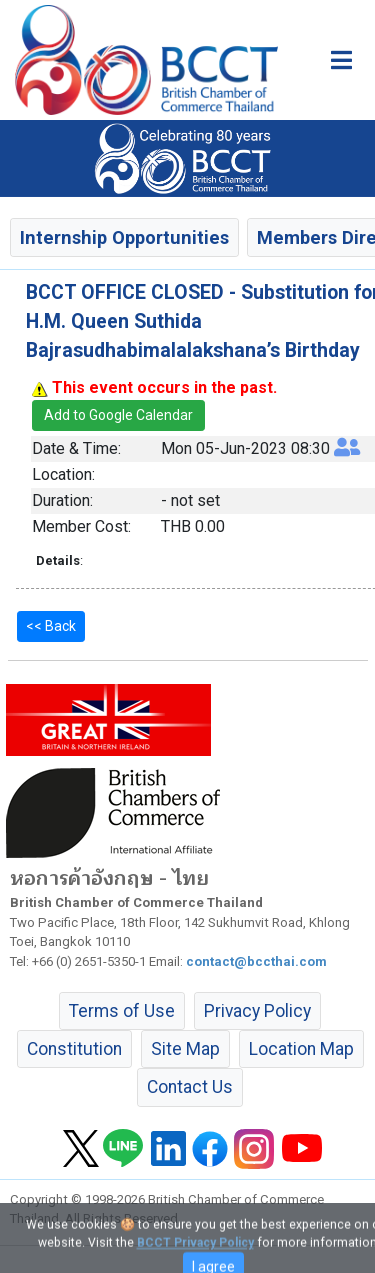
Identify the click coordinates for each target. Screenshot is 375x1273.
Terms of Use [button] (122, 1011)
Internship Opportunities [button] (124, 237)
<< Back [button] (51, 626)
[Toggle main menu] (341, 60)
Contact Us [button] (190, 1087)
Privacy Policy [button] (257, 1011)
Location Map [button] (301, 1049)
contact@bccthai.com (256, 961)
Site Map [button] (185, 1049)
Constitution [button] (74, 1049)
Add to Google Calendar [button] (118, 415)
